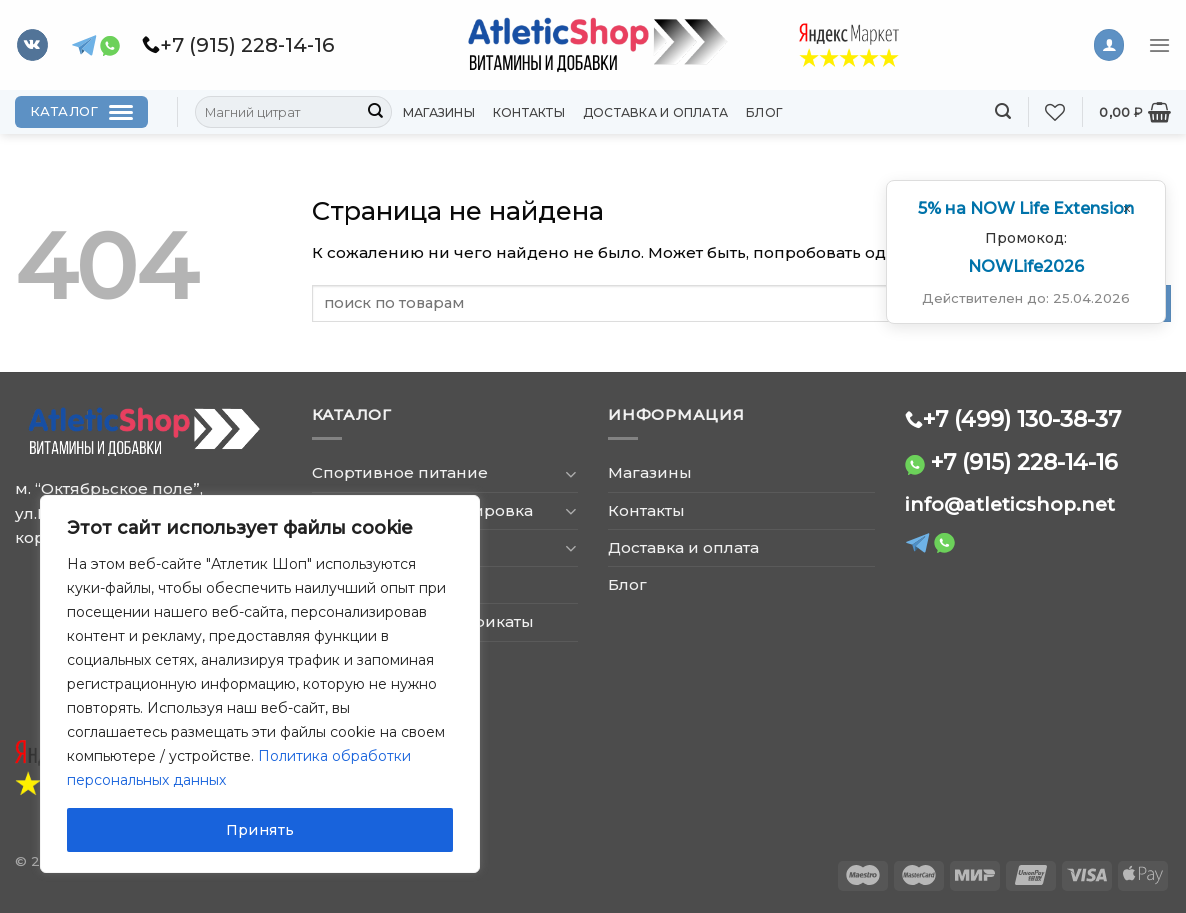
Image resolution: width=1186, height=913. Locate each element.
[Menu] (1159, 45)
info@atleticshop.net (1010, 504)
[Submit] (376, 112)
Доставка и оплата (655, 112)
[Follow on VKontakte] (32, 45)
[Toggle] (570, 473)
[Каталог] (81, 112)
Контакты (529, 112)
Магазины (439, 112)
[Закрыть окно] (1127, 208)
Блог (764, 112)
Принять (260, 830)
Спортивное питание (400, 472)
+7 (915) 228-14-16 (1024, 462)
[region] (260, 684)
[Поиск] (1003, 111)
